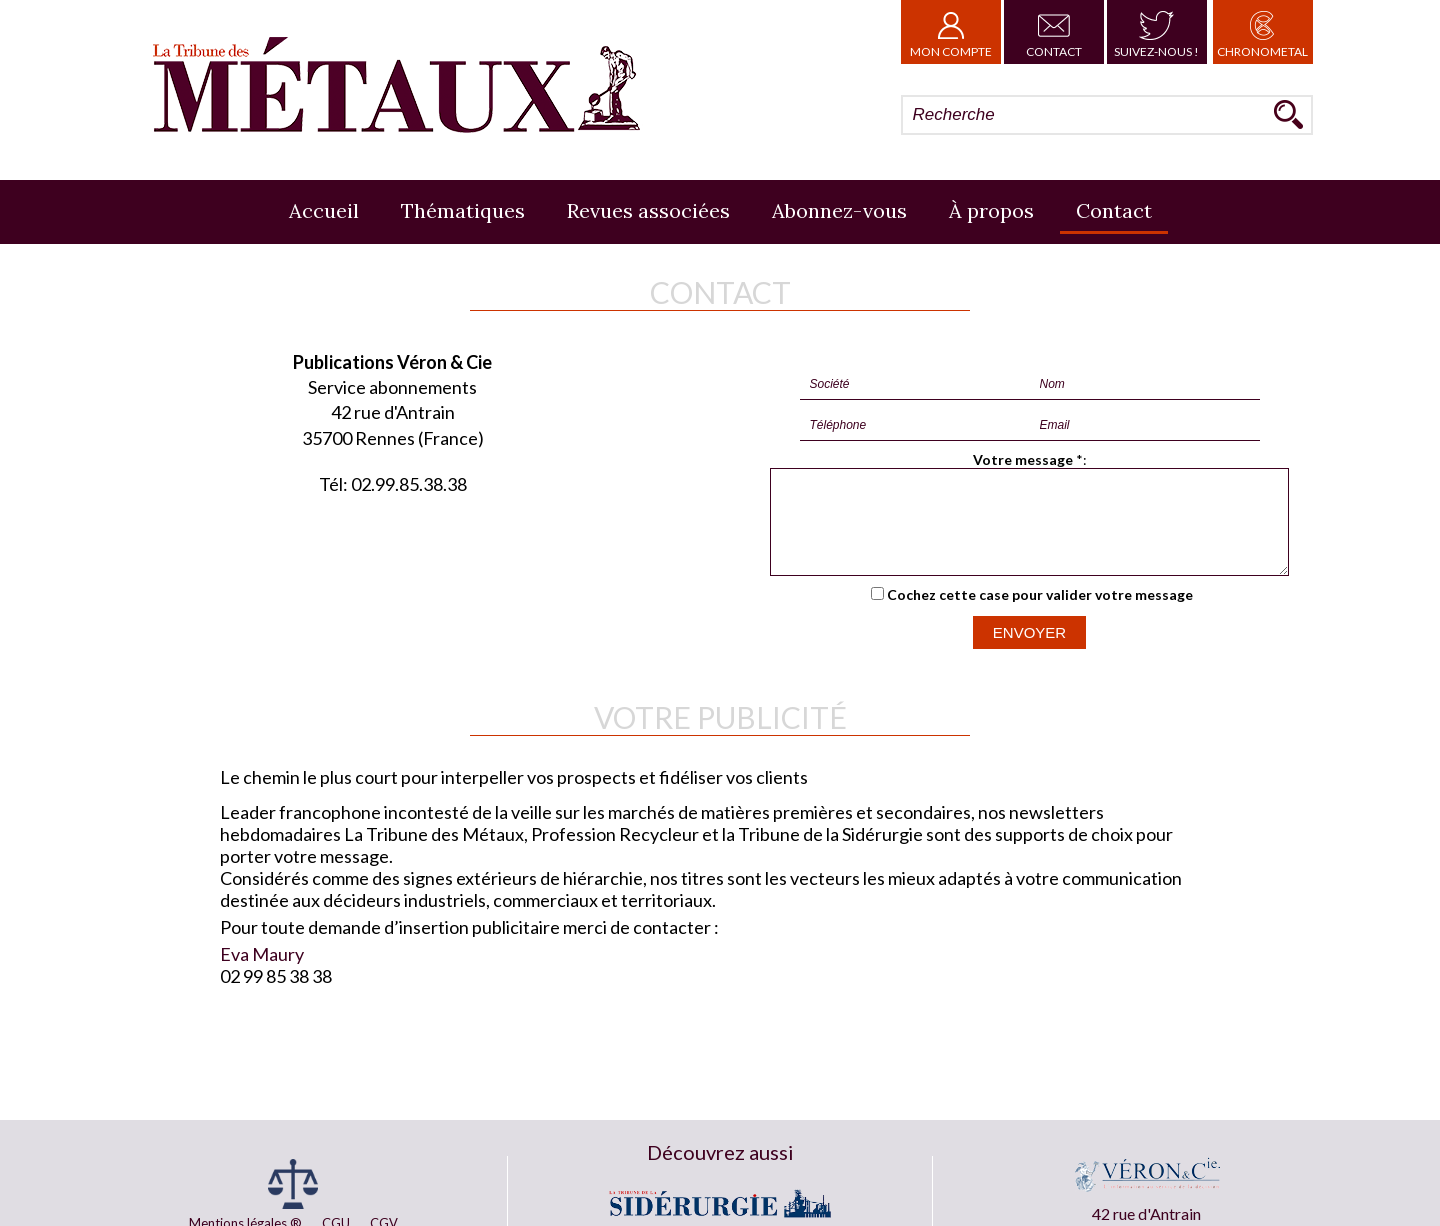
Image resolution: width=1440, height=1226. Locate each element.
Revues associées (648, 210)
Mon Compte (951, 32)
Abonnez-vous (839, 210)
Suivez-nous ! (1156, 32)
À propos (991, 210)
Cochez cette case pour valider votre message (1040, 612)
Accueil (324, 210)
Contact (1054, 32)
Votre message (1023, 459)
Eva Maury (262, 972)
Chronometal (1262, 32)
